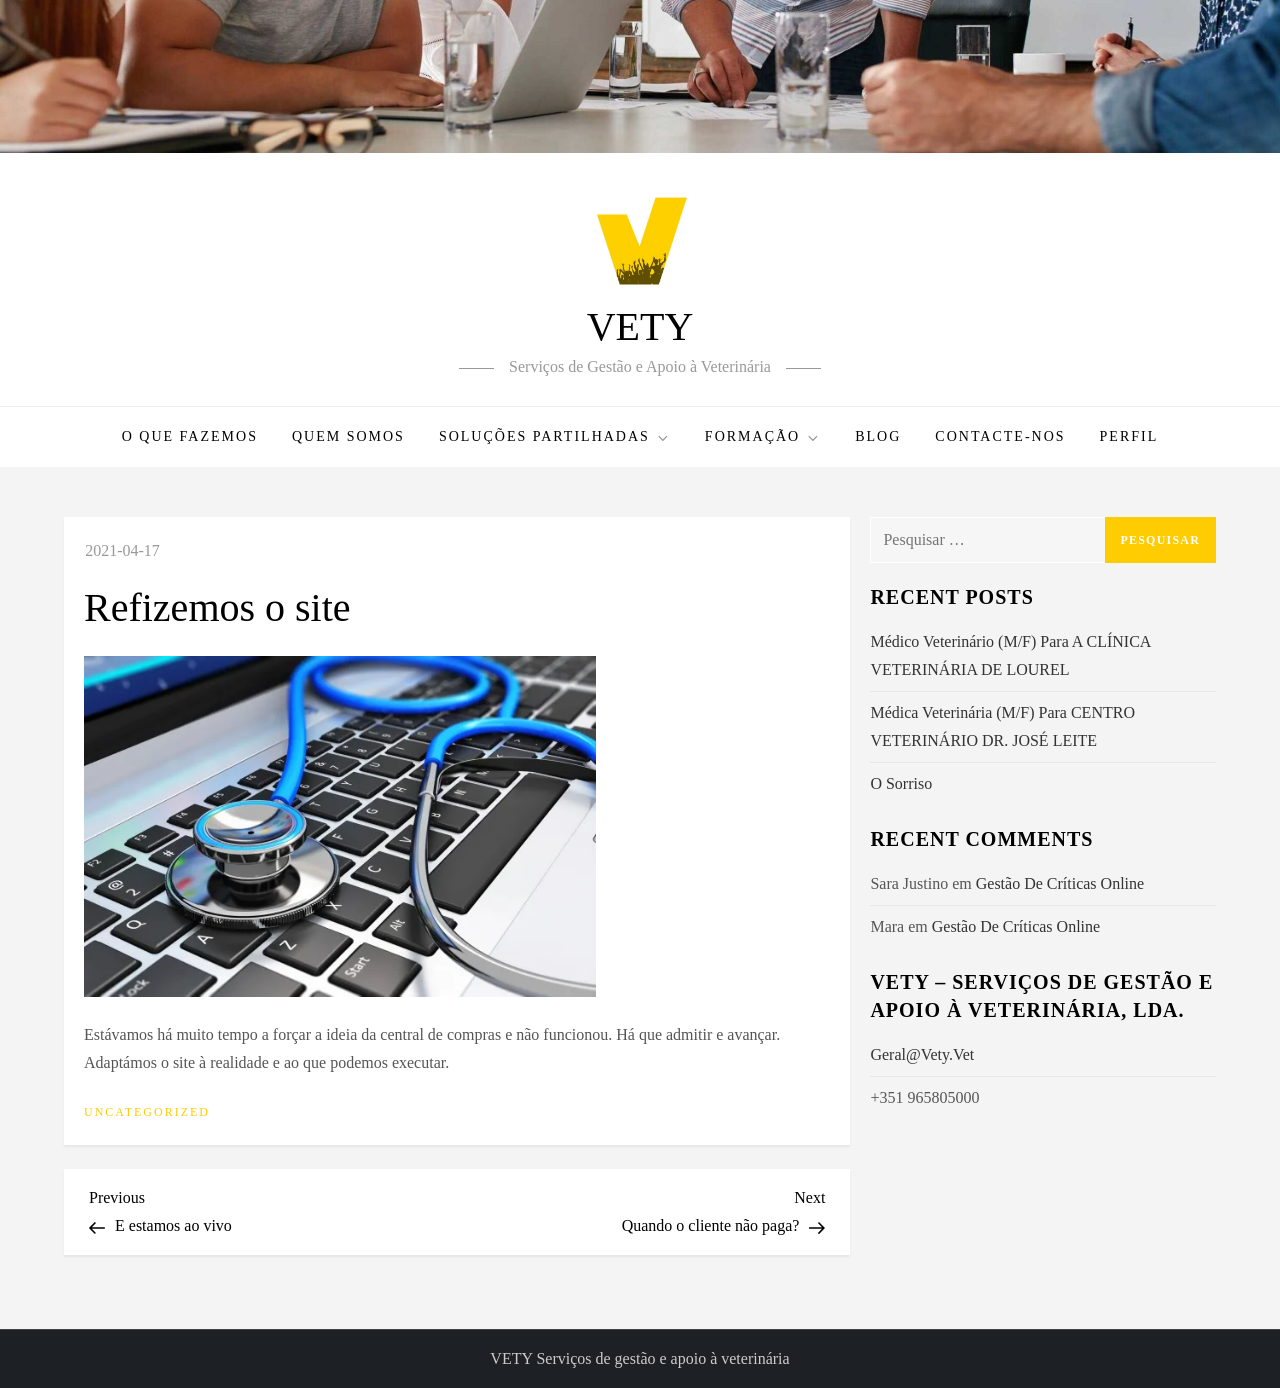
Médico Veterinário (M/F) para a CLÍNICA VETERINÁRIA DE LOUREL (1010, 655)
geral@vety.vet (922, 1054)
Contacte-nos (1000, 436)
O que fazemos (190, 436)
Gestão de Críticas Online (1060, 883)
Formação (763, 437)
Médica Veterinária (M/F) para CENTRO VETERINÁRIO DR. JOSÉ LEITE (1002, 726)
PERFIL (1129, 436)
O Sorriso (901, 783)
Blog (878, 436)
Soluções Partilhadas (555, 437)
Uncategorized (147, 1112)
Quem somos (348, 436)
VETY (640, 326)
